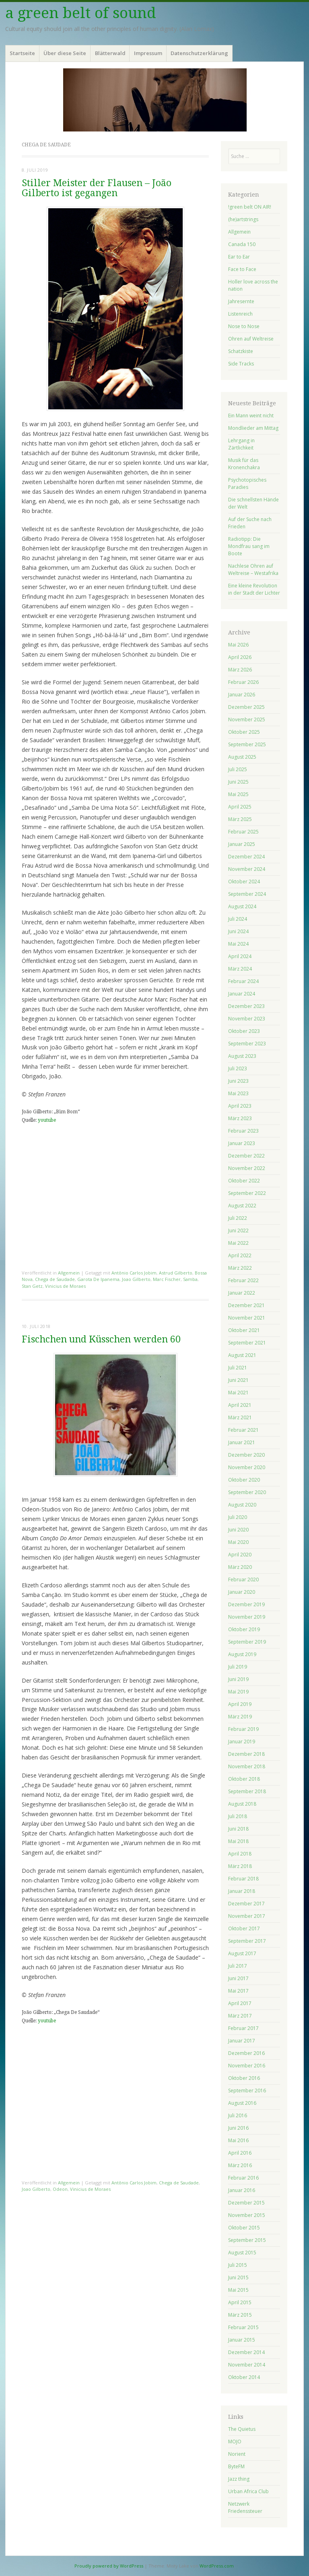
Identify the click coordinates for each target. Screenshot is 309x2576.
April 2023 (239, 1105)
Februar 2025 (243, 831)
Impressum (148, 53)
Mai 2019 (238, 1691)
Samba (190, 1279)
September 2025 (247, 744)
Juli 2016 (237, 2115)
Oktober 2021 (244, 1330)
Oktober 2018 (244, 1778)
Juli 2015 (237, 2265)
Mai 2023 (238, 1093)
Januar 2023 (241, 1143)
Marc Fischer (167, 1279)
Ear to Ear (239, 256)
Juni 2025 (238, 781)
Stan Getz (32, 1286)
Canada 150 (241, 244)
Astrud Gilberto (175, 1273)
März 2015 (240, 2314)
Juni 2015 (238, 2277)
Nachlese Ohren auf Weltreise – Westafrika (253, 569)
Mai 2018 (238, 1841)
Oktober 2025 (244, 732)
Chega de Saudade (55, 1279)
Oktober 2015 (244, 2227)
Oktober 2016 (244, 2078)
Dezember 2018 (246, 1754)
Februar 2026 (243, 682)
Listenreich (240, 313)
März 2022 (240, 1267)
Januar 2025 (241, 844)
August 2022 (242, 1205)
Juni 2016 (238, 2127)
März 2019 (240, 1716)
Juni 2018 (238, 1828)
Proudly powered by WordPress (108, 2566)
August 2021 (242, 1355)
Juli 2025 (237, 769)
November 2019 (246, 1616)
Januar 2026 (241, 694)
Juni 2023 (238, 1081)
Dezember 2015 (246, 2202)
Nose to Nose (244, 326)
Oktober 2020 (244, 1479)
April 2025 (239, 806)
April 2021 (239, 1405)
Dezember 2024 (246, 856)
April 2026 (239, 657)
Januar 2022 (241, 1292)
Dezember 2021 (246, 1305)
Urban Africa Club (248, 2491)
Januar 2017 (241, 2040)
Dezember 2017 (246, 1903)
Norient (236, 2454)
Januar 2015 (241, 2339)
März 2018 (240, 1866)
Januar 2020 (241, 1592)
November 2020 (246, 1467)
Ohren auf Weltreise (251, 338)
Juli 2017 (237, 1965)
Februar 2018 (243, 1878)
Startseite (22, 53)
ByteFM (236, 2466)
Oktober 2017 (244, 1928)
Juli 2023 (237, 1068)
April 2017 (239, 2003)
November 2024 (246, 869)
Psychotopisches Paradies (247, 483)
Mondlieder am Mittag (253, 428)
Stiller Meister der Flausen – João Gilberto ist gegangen (96, 188)
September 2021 (247, 1342)
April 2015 (239, 2302)
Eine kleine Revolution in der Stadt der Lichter (254, 589)
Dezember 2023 (246, 1006)
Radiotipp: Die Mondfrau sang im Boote (249, 546)
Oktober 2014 (244, 2377)
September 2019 (247, 1641)
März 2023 (240, 1118)
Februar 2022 (243, 1280)
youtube (47, 1120)
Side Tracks (241, 363)
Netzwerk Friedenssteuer (245, 2507)
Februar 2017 (243, 2028)
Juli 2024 (237, 918)
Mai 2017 (238, 1990)
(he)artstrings (243, 219)
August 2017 (242, 1953)
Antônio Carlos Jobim (134, 1273)
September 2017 (247, 1941)
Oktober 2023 (244, 1031)
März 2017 (240, 2015)
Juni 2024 (238, 931)
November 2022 (246, 1168)
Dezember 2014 (246, 2352)
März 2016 (240, 2165)
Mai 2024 (238, 943)
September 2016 (247, 2090)
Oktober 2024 (244, 881)
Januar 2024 (241, 993)
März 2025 (240, 819)
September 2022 (247, 1193)
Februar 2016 (243, 2177)
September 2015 (247, 2240)
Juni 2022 (238, 1230)
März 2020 (240, 1567)
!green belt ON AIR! (249, 206)
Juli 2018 (237, 1816)
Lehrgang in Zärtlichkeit (241, 444)
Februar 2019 (243, 1729)
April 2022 (239, 1255)
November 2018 (246, 1766)
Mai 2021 (238, 1392)
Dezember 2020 (246, 1454)
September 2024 (247, 894)
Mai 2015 (238, 2290)
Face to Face (242, 269)
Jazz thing (238, 2478)
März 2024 (240, 968)
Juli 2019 (237, 1666)
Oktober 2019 (244, 1629)
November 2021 (246, 1317)
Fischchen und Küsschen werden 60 (101, 1339)
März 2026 (240, 669)
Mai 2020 (238, 1542)
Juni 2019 (238, 1679)
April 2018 (239, 1853)
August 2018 (242, 1803)
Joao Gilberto (136, 1279)
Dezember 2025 (246, 707)
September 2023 (247, 1043)
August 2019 (242, 1654)
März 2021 (240, 1417)
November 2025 (246, 719)
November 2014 (246, 2364)
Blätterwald (110, 53)
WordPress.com (217, 2566)
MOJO (234, 2441)
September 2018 (247, 1791)
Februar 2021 (243, 1430)
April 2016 (239, 2152)
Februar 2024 (243, 981)
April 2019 (239, 1704)
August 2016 (242, 2103)
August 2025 (242, 756)
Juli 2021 (237, 1367)
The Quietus (241, 2429)
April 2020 (239, 1554)
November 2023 (246, 1018)
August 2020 (242, 1504)
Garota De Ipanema (98, 1279)
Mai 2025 (238, 794)
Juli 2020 (237, 1517)
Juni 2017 (238, 1978)
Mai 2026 (238, 644)
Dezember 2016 (246, 2053)
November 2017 (246, 1916)
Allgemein (69, 1273)
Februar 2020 (243, 1579)
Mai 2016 (238, 2140)
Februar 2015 (243, 2327)
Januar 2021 (241, 1442)
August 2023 (242, 1056)
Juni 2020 (238, 1529)
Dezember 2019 (246, 1604)
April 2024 (239, 956)
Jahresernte (241, 301)
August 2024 (242, 906)
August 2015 (242, 2252)
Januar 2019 (241, 1741)
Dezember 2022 (246, 1155)
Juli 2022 (237, 1218)
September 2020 (247, 1492)
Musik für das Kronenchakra (244, 464)
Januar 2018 (241, 1891)
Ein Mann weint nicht (251, 415)
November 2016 (246, 2065)
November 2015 (246, 2215)
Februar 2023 (243, 1130)
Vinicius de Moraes (65, 1286)
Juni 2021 (238, 1380)
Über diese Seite (64, 53)
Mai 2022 (238, 1243)
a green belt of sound (80, 13)
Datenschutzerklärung (199, 53)
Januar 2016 (241, 2190)
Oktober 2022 (244, 1180)
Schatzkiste (240, 351)
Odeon (60, 2189)
